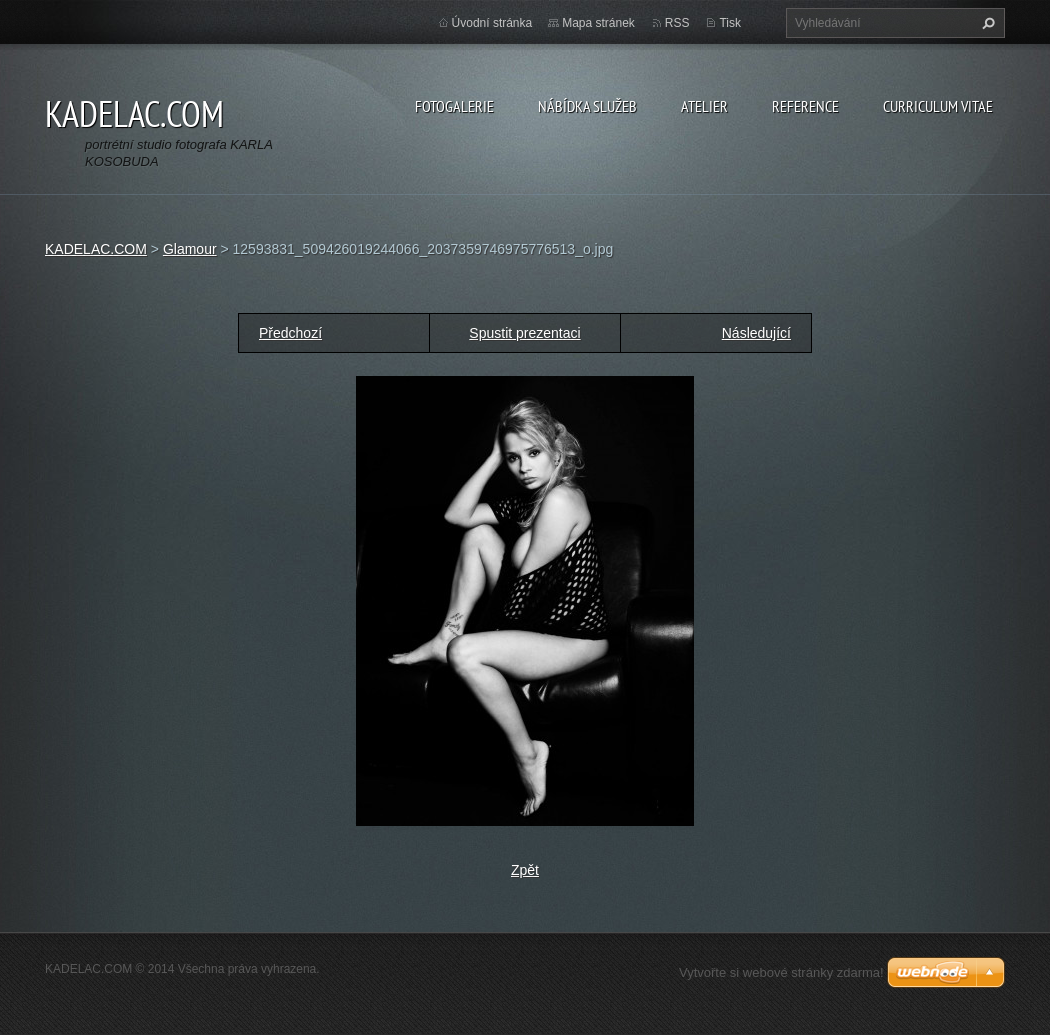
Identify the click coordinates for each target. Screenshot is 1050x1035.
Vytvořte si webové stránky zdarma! (781, 972)
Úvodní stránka (492, 23)
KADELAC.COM (96, 249)
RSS (677, 23)
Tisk (730, 23)
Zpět (525, 870)
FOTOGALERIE (454, 106)
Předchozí (290, 333)
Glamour (190, 249)
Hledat (986, 23)
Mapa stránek (598, 23)
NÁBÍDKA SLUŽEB (587, 106)
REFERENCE (805, 106)
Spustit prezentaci (524, 333)
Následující (756, 333)
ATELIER (704, 106)
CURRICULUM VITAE (938, 106)
